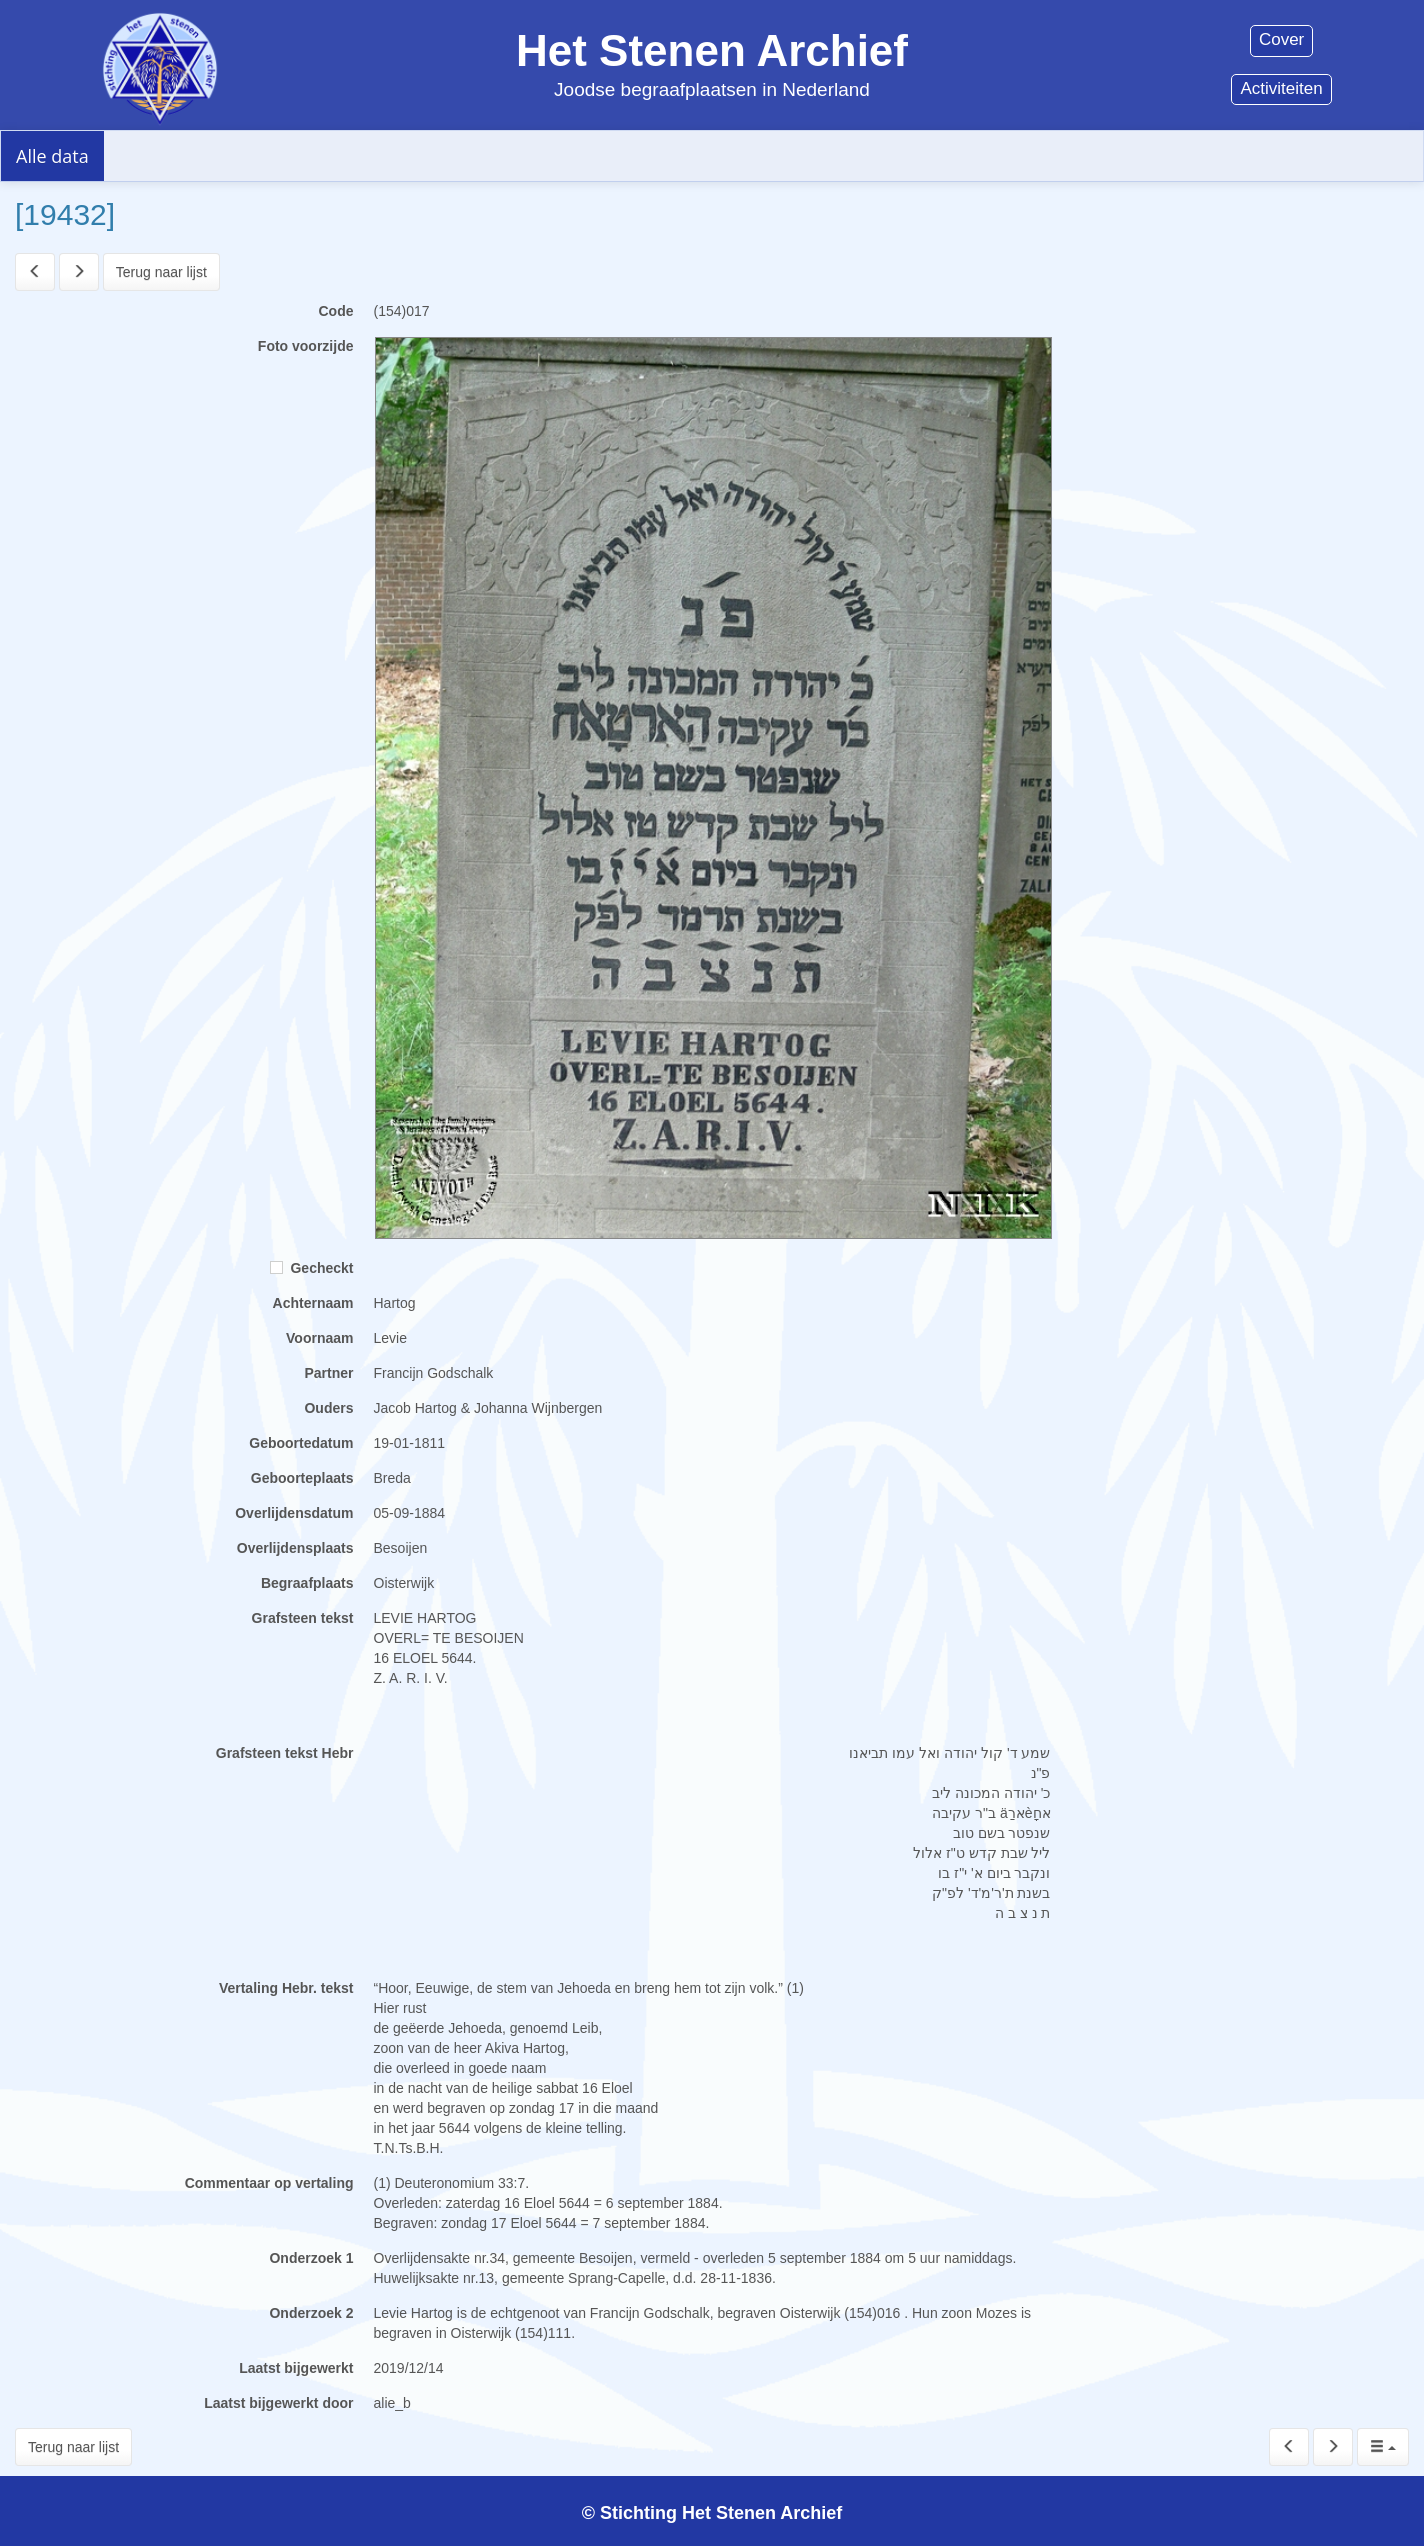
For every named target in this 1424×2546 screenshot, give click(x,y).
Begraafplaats (307, 1583)
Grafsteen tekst (303, 1618)
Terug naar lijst (161, 272)
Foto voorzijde (306, 346)
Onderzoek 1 (311, 2258)
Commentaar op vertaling (269, 2183)
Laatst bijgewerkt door (278, 2403)
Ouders (328, 1408)
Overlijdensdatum (294, 1513)
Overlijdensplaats (295, 1548)
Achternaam (313, 1303)
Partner (328, 1373)
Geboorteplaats (302, 1478)
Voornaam (319, 1338)
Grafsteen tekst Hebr (285, 1753)
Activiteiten (1281, 88)
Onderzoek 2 (311, 2313)
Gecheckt (312, 1268)
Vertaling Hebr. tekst (286, 1988)
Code (336, 311)
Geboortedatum (301, 1443)
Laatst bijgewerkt (296, 2368)
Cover (1281, 39)
